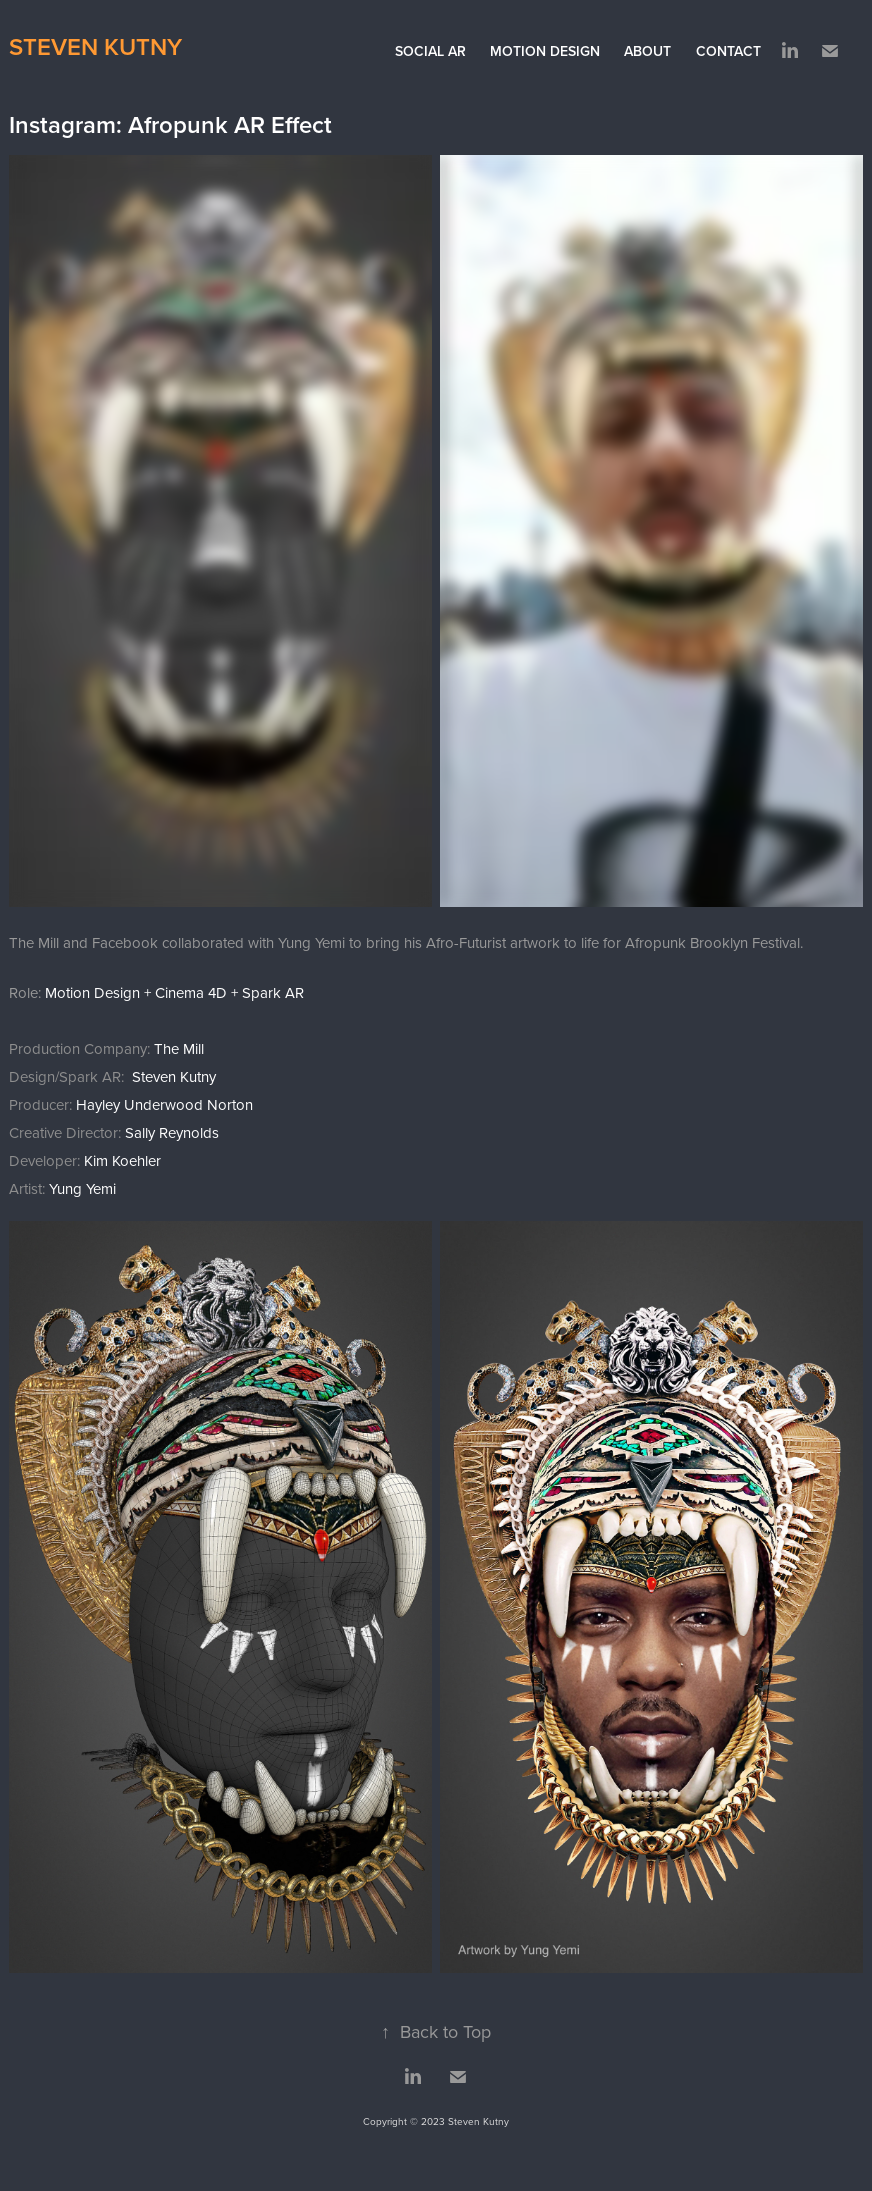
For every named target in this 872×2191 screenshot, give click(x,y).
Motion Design (545, 51)
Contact (728, 51)
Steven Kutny (95, 46)
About (647, 51)
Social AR (430, 51)
